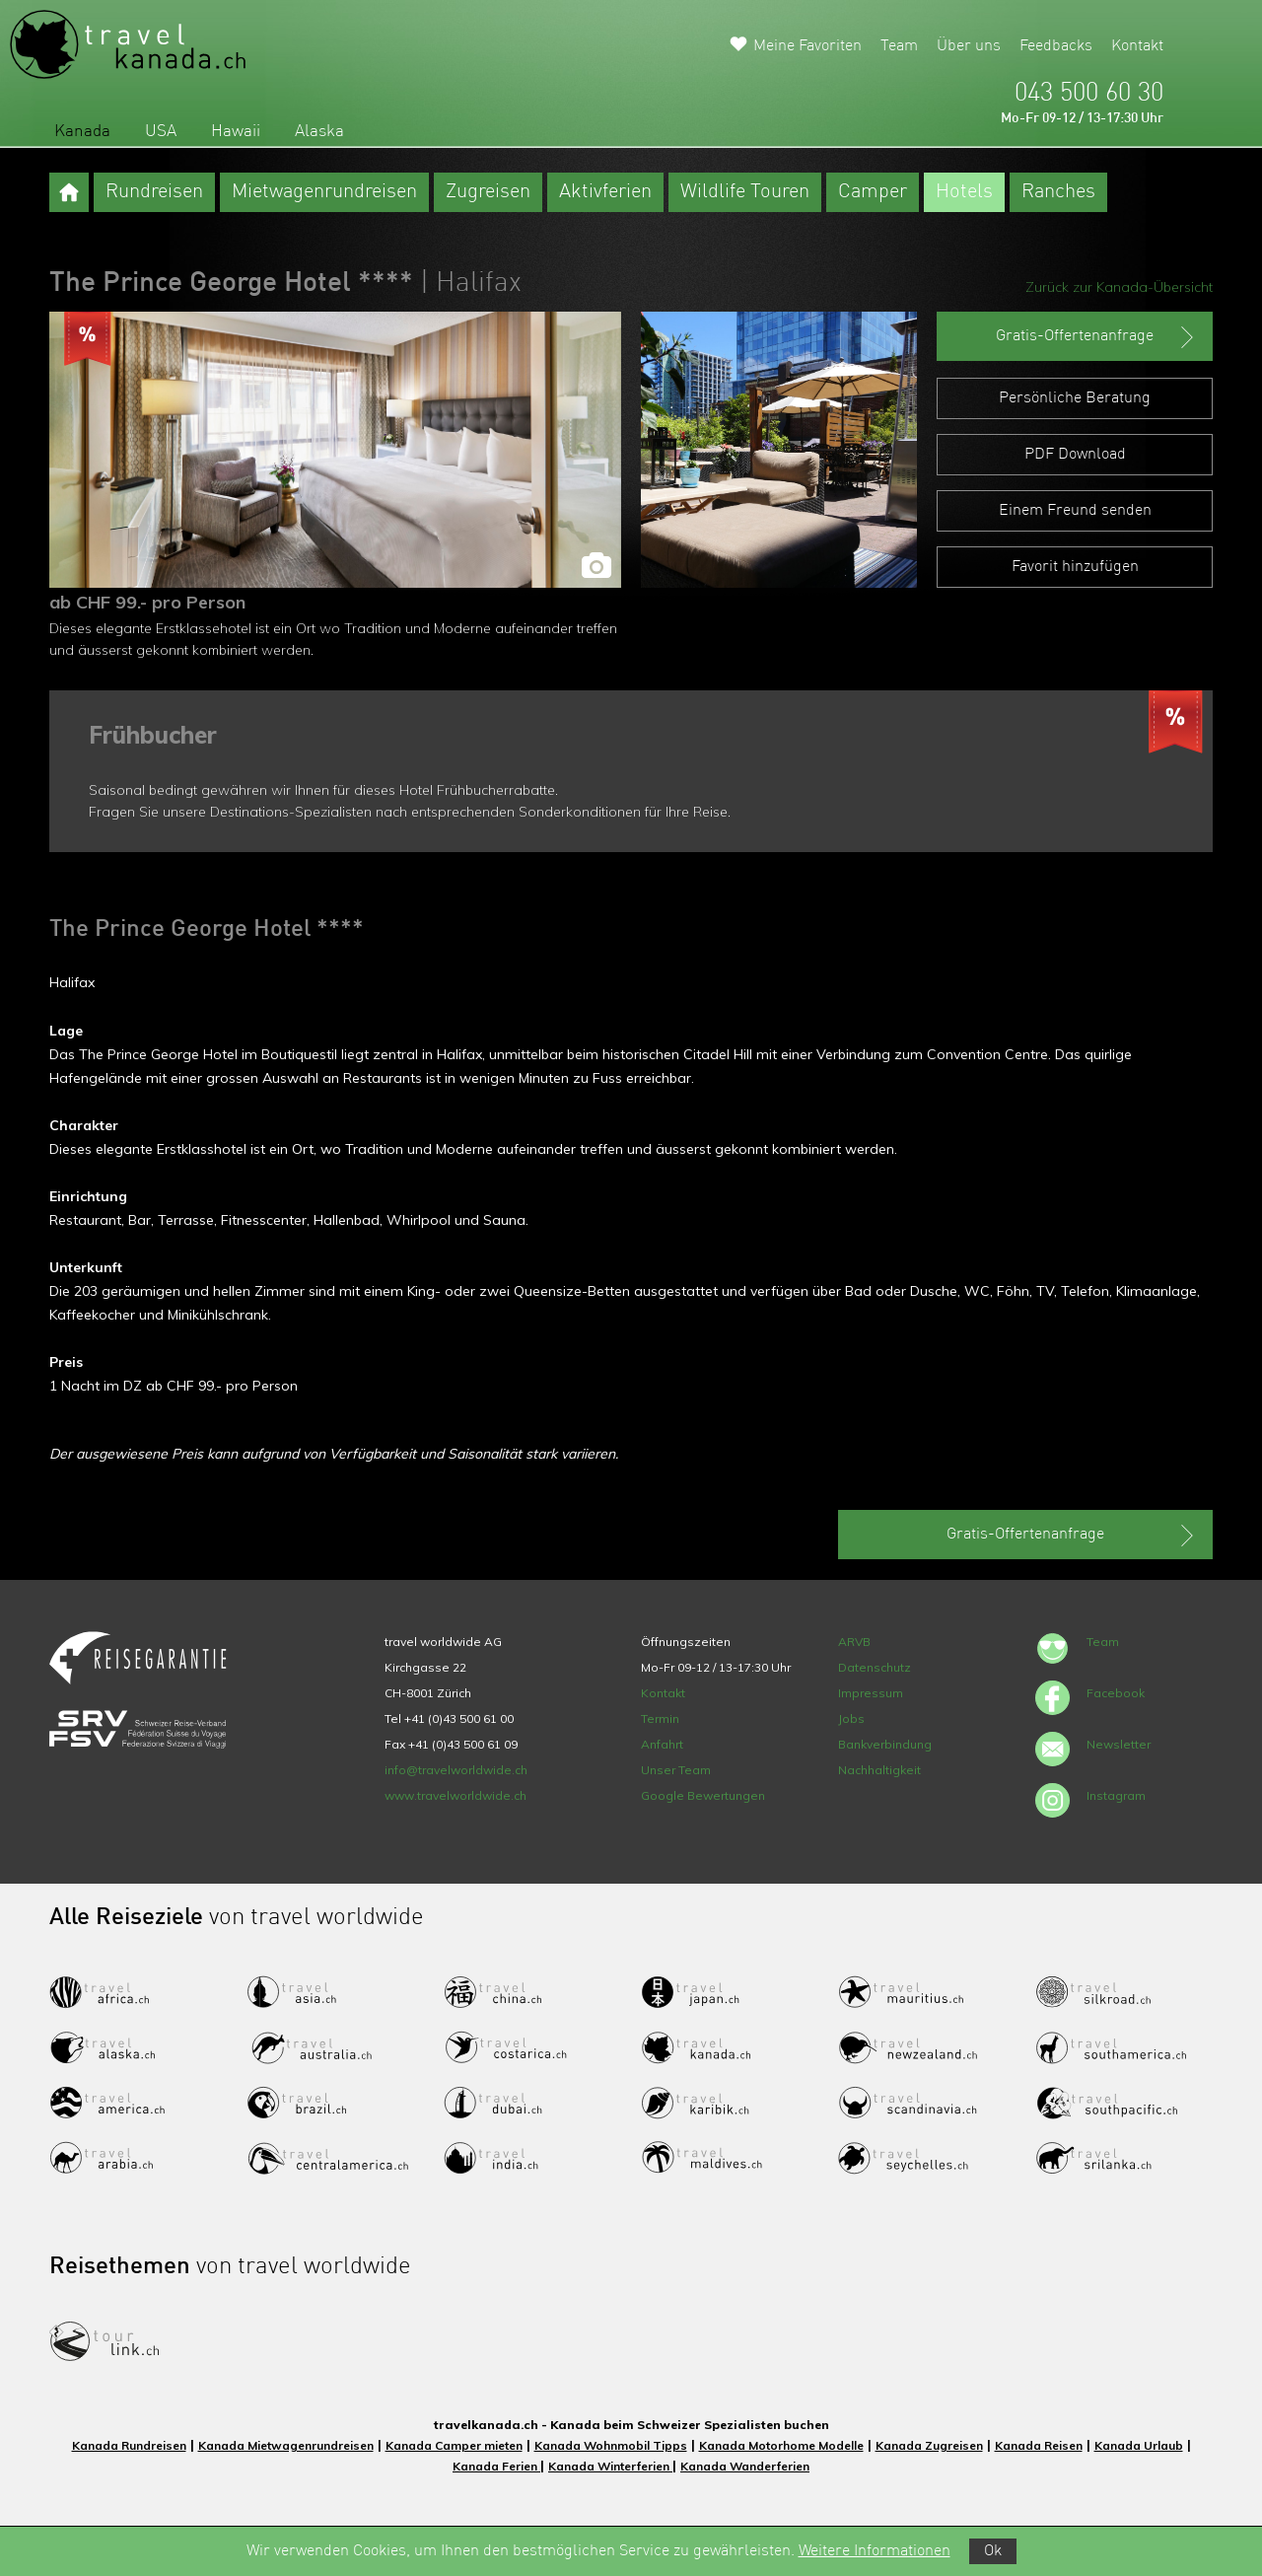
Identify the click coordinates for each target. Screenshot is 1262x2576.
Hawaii (235, 131)
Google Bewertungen (703, 1795)
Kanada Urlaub (1138, 2445)
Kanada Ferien (496, 2466)
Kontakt (1137, 46)
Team (899, 46)
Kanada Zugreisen (929, 2445)
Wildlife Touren (744, 192)
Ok (993, 2551)
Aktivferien (605, 192)
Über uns (969, 46)
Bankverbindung (885, 1744)
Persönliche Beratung (1075, 398)
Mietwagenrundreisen (324, 192)
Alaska (319, 131)
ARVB (854, 1641)
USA (160, 131)
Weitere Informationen (874, 2551)
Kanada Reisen (1039, 2445)
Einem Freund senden (1075, 511)
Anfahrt (662, 1744)
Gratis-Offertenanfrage (1097, 337)
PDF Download (1075, 455)
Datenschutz (874, 1667)
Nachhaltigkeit (879, 1769)
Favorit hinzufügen (1075, 567)
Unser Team (676, 1769)
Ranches (1058, 192)
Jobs (851, 1718)
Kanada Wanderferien (744, 2466)
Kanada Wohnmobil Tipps (610, 2445)
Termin (660, 1718)
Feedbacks (1055, 46)
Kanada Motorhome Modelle (781, 2445)
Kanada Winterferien (610, 2466)
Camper (872, 192)
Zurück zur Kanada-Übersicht (1119, 287)
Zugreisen (488, 192)
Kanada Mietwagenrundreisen (286, 2445)
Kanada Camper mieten (454, 2445)
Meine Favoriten (807, 46)
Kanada (82, 131)
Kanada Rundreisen (129, 2445)
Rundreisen (154, 192)
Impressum (870, 1692)
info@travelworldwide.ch (456, 1769)
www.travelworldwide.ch (455, 1795)
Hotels (964, 192)
